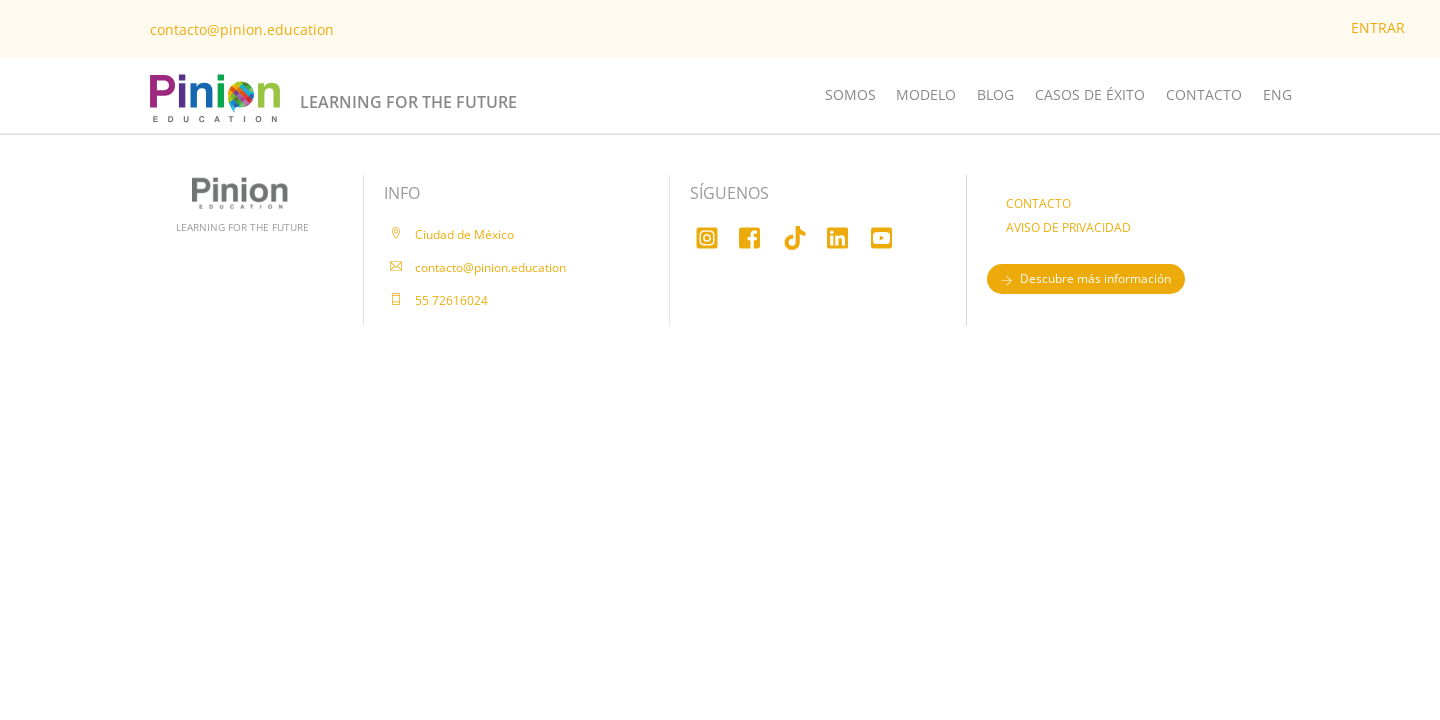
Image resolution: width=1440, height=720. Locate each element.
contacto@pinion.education (242, 29)
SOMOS (850, 94)
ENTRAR (1378, 27)
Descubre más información (1085, 279)
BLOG (995, 94)
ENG (1277, 94)
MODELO (926, 94)
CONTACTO (1204, 94)
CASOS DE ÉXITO (1090, 94)
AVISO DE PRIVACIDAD (1068, 227)
